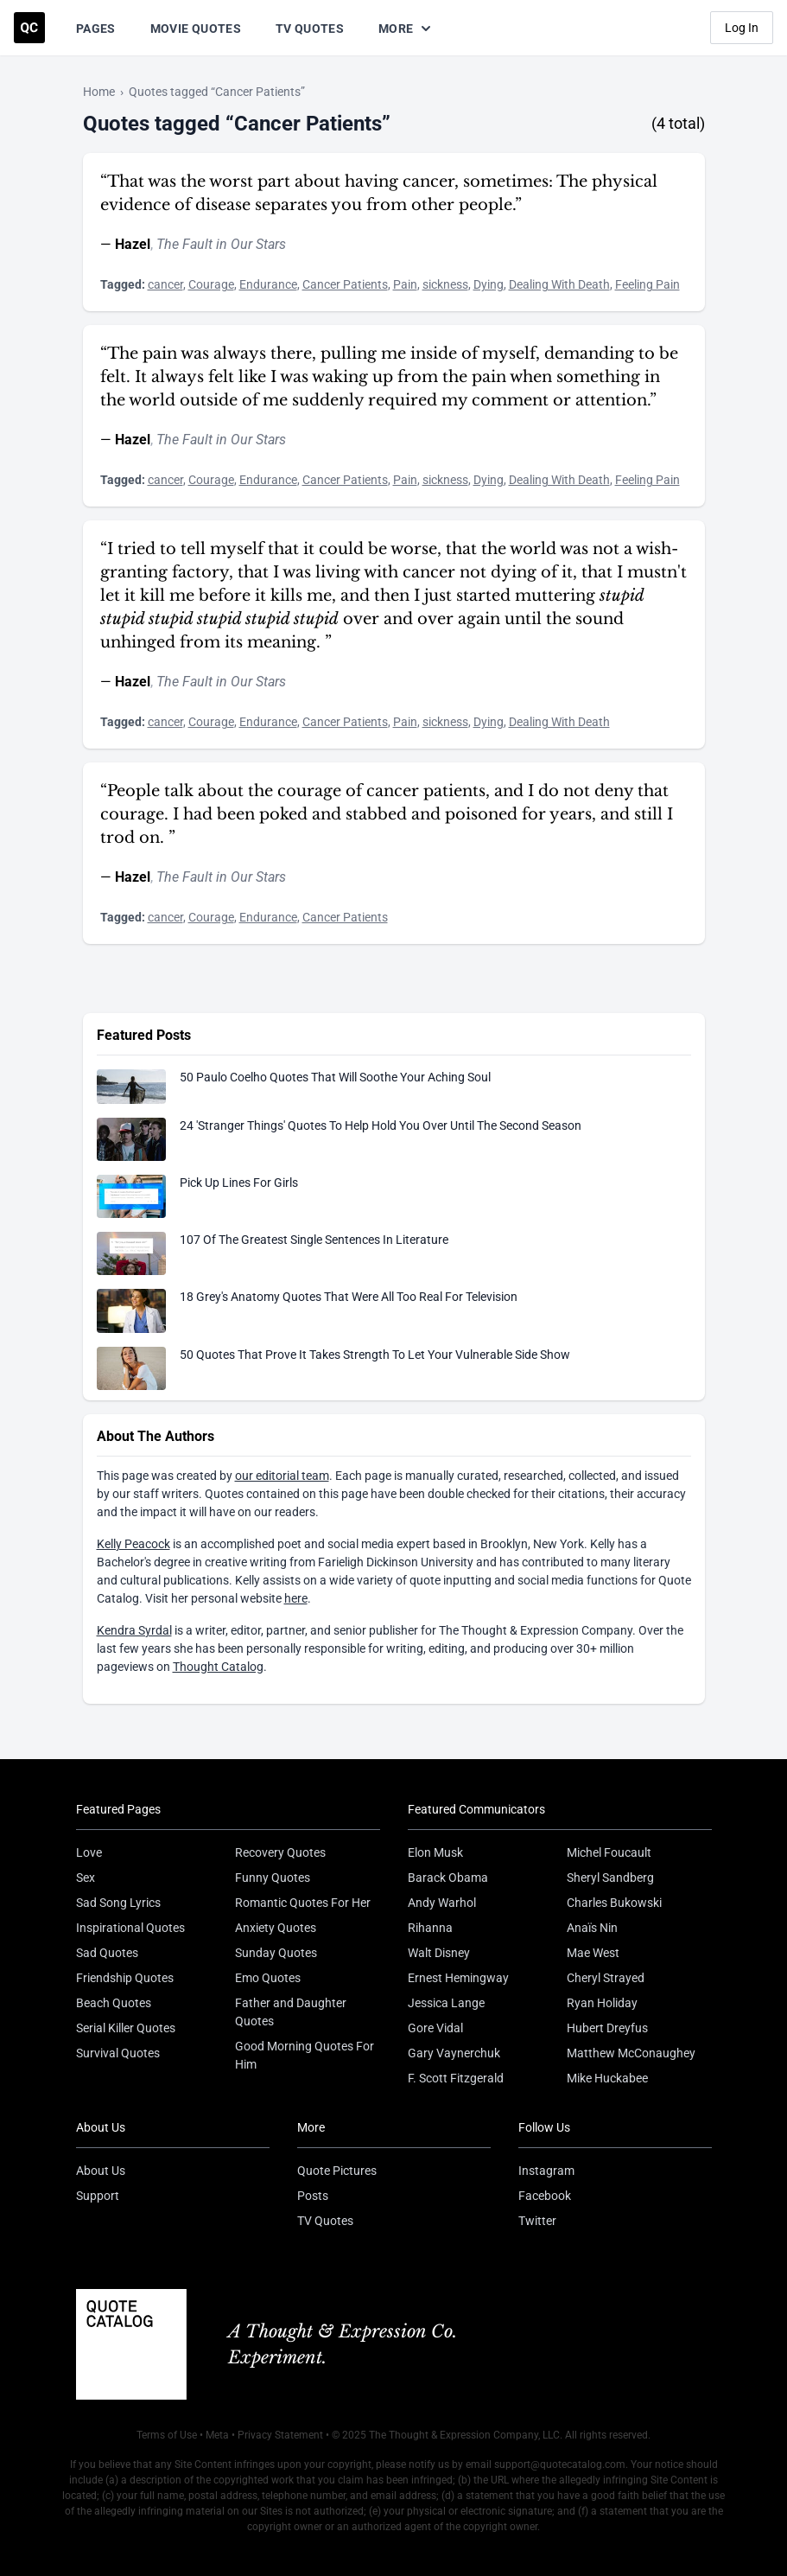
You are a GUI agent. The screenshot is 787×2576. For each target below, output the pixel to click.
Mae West (593, 1953)
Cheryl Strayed (605, 1978)
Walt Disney (439, 1953)
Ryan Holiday (602, 2003)
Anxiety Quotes (275, 1928)
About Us (100, 2170)
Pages (96, 28)
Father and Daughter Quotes (290, 2012)
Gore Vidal (435, 2028)
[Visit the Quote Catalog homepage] (29, 27)
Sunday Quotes (276, 1953)
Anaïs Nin (592, 1928)
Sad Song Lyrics (118, 1903)
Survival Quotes (118, 2053)
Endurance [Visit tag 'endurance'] (268, 284)
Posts (312, 2196)
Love (89, 1852)
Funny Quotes (272, 1877)
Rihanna (430, 1928)
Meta (217, 2435)
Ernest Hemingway (458, 1978)
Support (97, 2196)
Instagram (546, 2170)
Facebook (544, 2196)
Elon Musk (435, 1852)
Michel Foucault (609, 1852)
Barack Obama (448, 1877)
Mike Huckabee (607, 2078)
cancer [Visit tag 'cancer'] (165, 284)
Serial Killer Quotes (125, 2028)
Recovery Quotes (280, 1852)
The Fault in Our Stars (221, 244)
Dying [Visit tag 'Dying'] (488, 284)
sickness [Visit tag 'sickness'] (445, 284)
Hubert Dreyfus (607, 2028)
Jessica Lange (446, 2003)
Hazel (132, 244)
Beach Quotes (113, 2003)
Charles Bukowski (614, 1903)
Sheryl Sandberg (610, 1877)
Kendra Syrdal (134, 1630)
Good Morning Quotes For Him (304, 2055)
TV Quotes (310, 28)
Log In (741, 28)
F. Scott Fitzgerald (456, 2078)
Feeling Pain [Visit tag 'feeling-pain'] (647, 284)
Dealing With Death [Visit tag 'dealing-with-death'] (559, 284)
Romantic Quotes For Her (303, 1903)
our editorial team (282, 1475)
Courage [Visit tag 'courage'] (211, 284)
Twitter (537, 2221)
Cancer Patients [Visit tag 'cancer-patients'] (345, 284)
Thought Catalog (218, 1667)
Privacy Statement (280, 2435)
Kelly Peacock (133, 1544)
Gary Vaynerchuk (454, 2053)
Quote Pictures (337, 2170)
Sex (85, 1877)
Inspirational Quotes (130, 1928)
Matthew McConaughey (631, 2053)
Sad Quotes (107, 1953)
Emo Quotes (268, 1978)
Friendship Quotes (125, 1978)
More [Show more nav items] (406, 28)
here (296, 1598)
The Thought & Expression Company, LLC (464, 2435)
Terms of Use (166, 2435)
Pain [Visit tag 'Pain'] (405, 284)
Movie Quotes (195, 28)
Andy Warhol (442, 1903)
